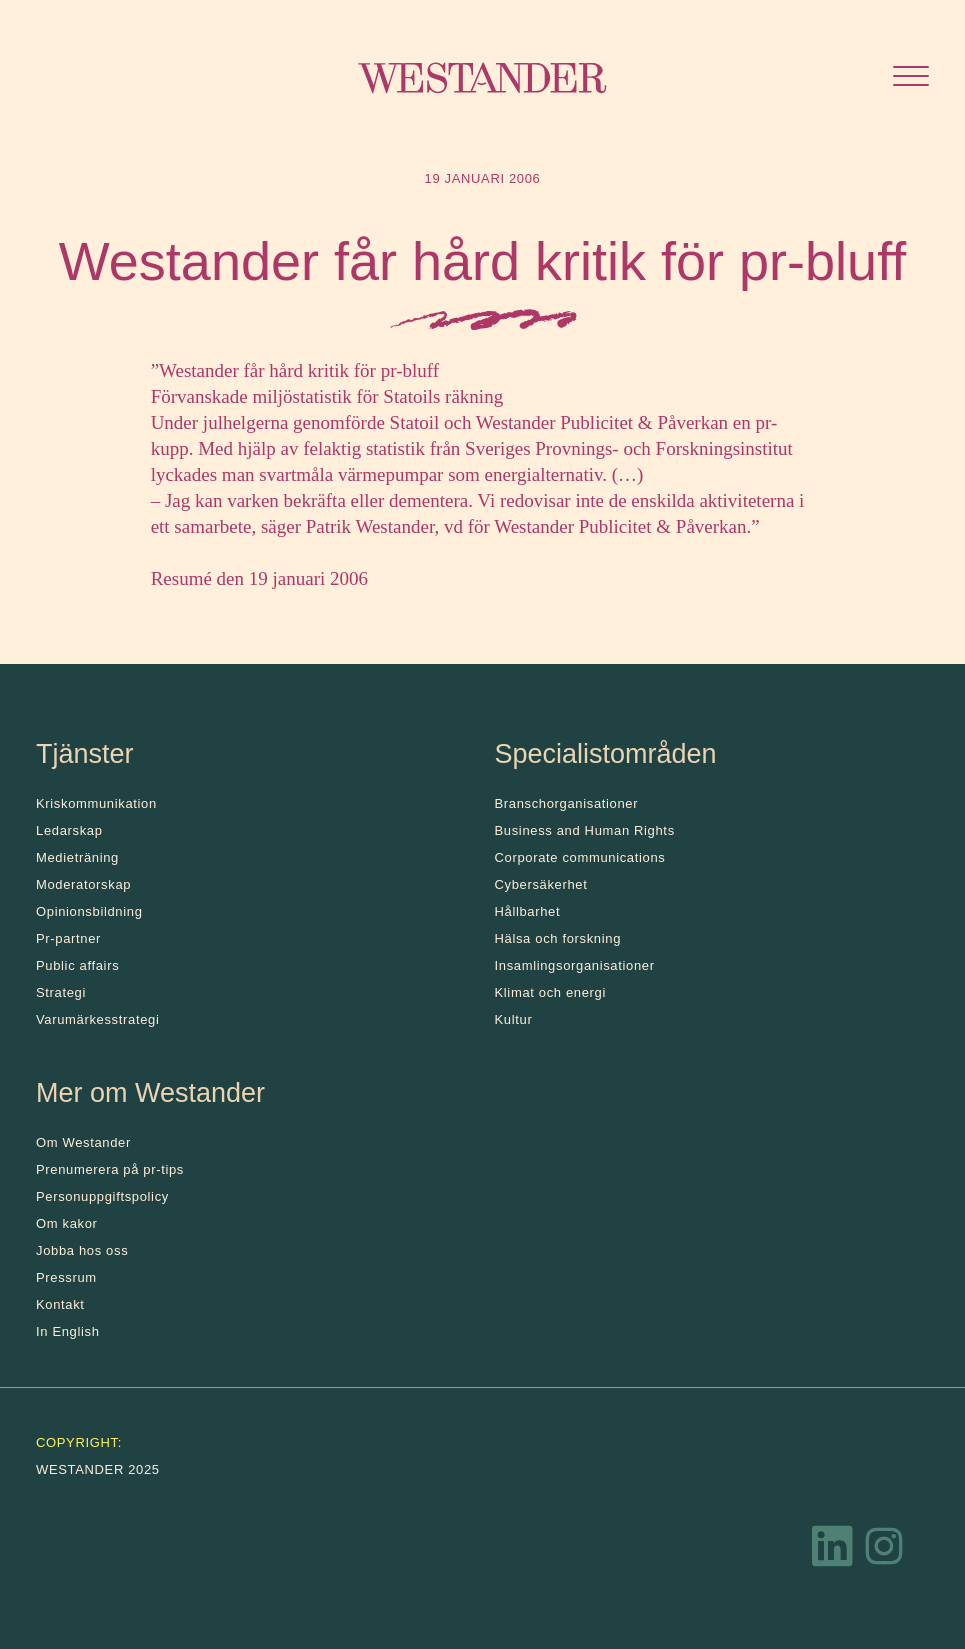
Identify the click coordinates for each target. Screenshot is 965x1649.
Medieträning (77, 857)
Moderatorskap (83, 884)
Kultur (514, 1019)
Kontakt (60, 1304)
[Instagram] (884, 1551)
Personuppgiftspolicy (102, 1196)
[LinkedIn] (833, 1551)
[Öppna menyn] (911, 78)
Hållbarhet (528, 911)
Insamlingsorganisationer (575, 965)
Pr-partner (68, 938)
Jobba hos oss (82, 1250)
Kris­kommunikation (96, 803)
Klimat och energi (551, 992)
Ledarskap (69, 830)
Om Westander (83, 1142)
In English (68, 1331)
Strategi (61, 992)
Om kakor (67, 1223)
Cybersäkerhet (541, 884)
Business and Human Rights (585, 830)
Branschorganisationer (567, 803)
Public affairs (77, 965)
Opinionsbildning (89, 911)
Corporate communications (580, 857)
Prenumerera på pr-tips (110, 1169)
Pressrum (66, 1277)
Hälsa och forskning (558, 938)
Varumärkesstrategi (97, 1019)
